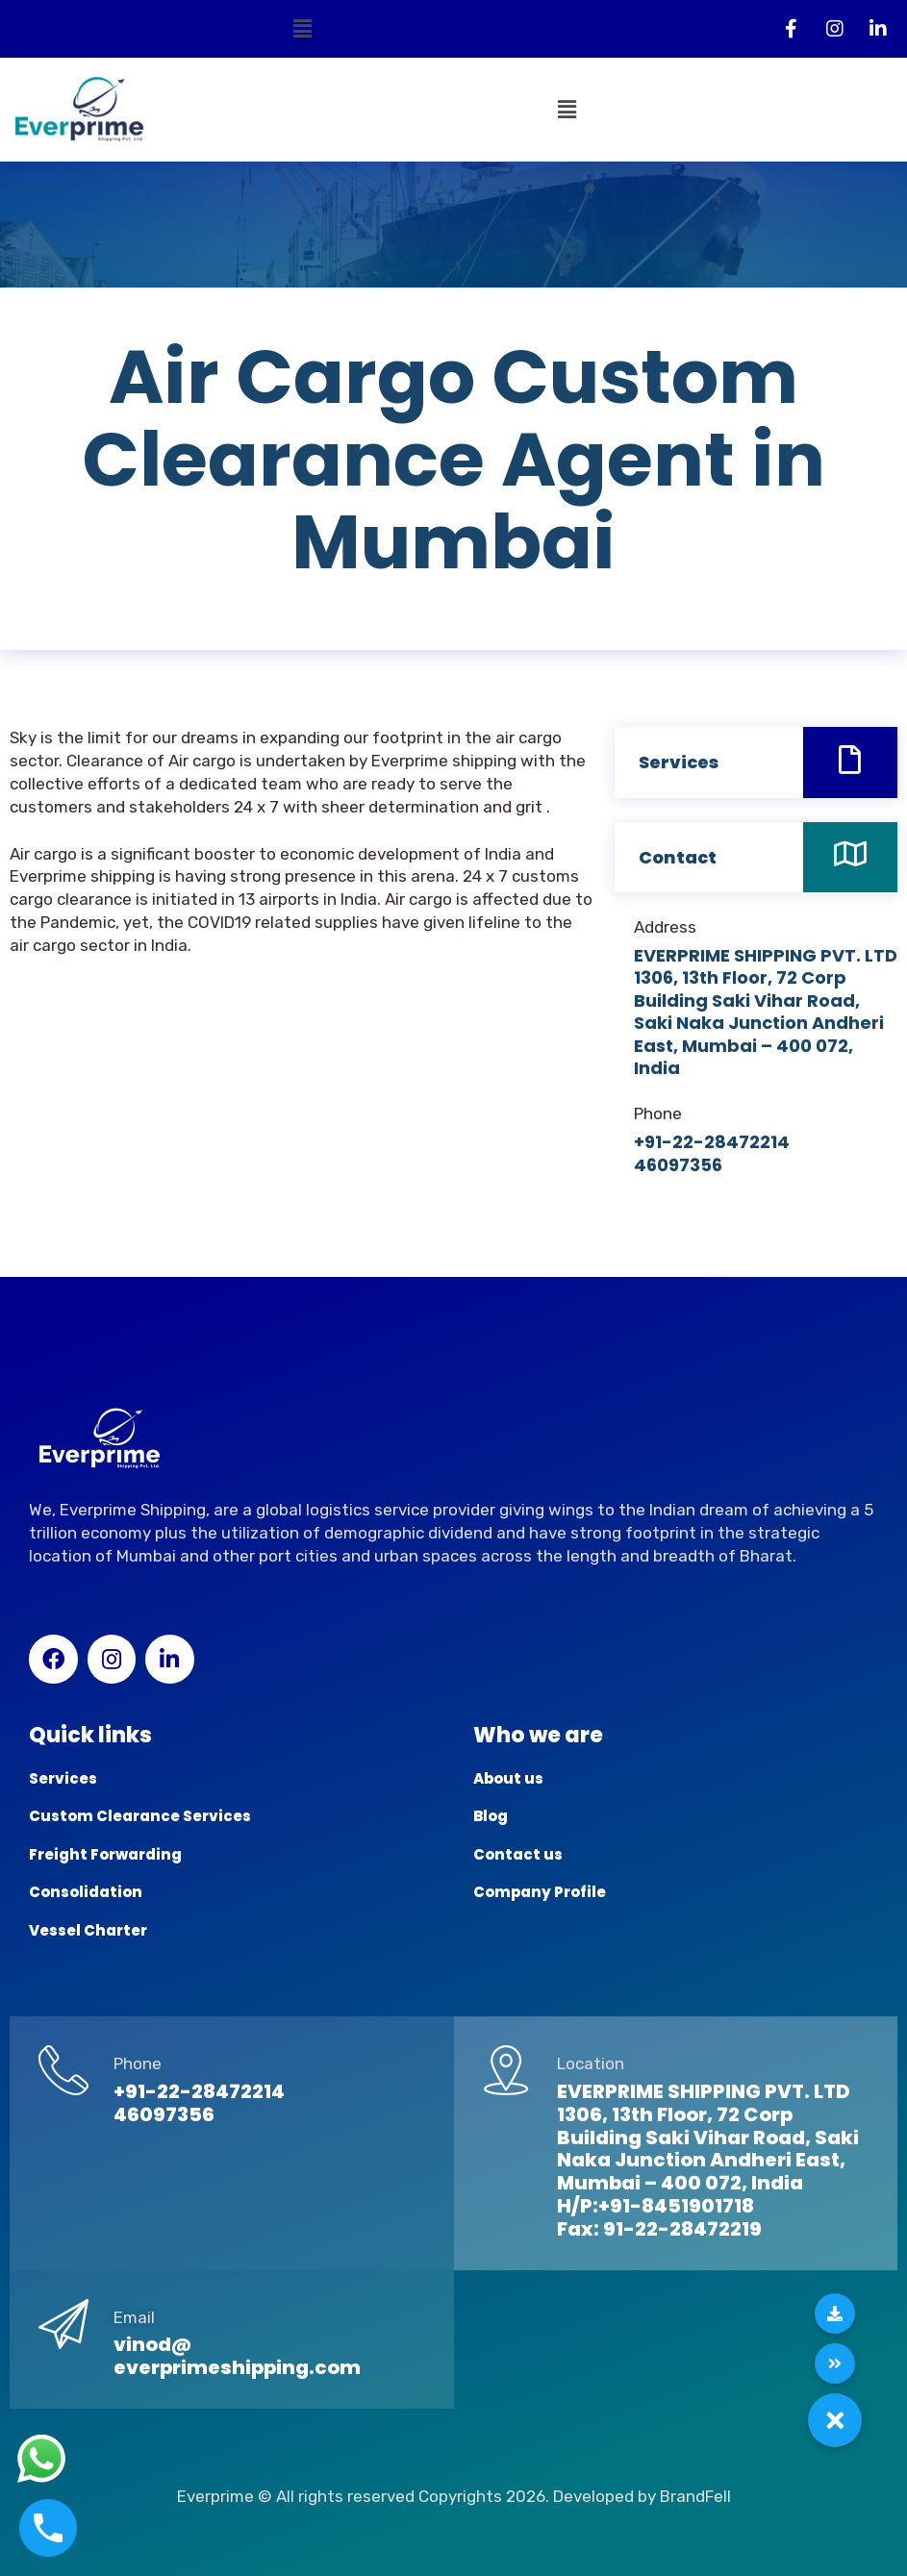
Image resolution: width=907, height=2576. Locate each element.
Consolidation (85, 1892)
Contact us (518, 1854)
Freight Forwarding (105, 1854)
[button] (302, 29)
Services (678, 762)
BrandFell (695, 2496)
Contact (678, 857)
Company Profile (539, 1892)
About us (508, 1778)
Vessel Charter (88, 1930)
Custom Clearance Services (140, 1816)
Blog (490, 1816)
